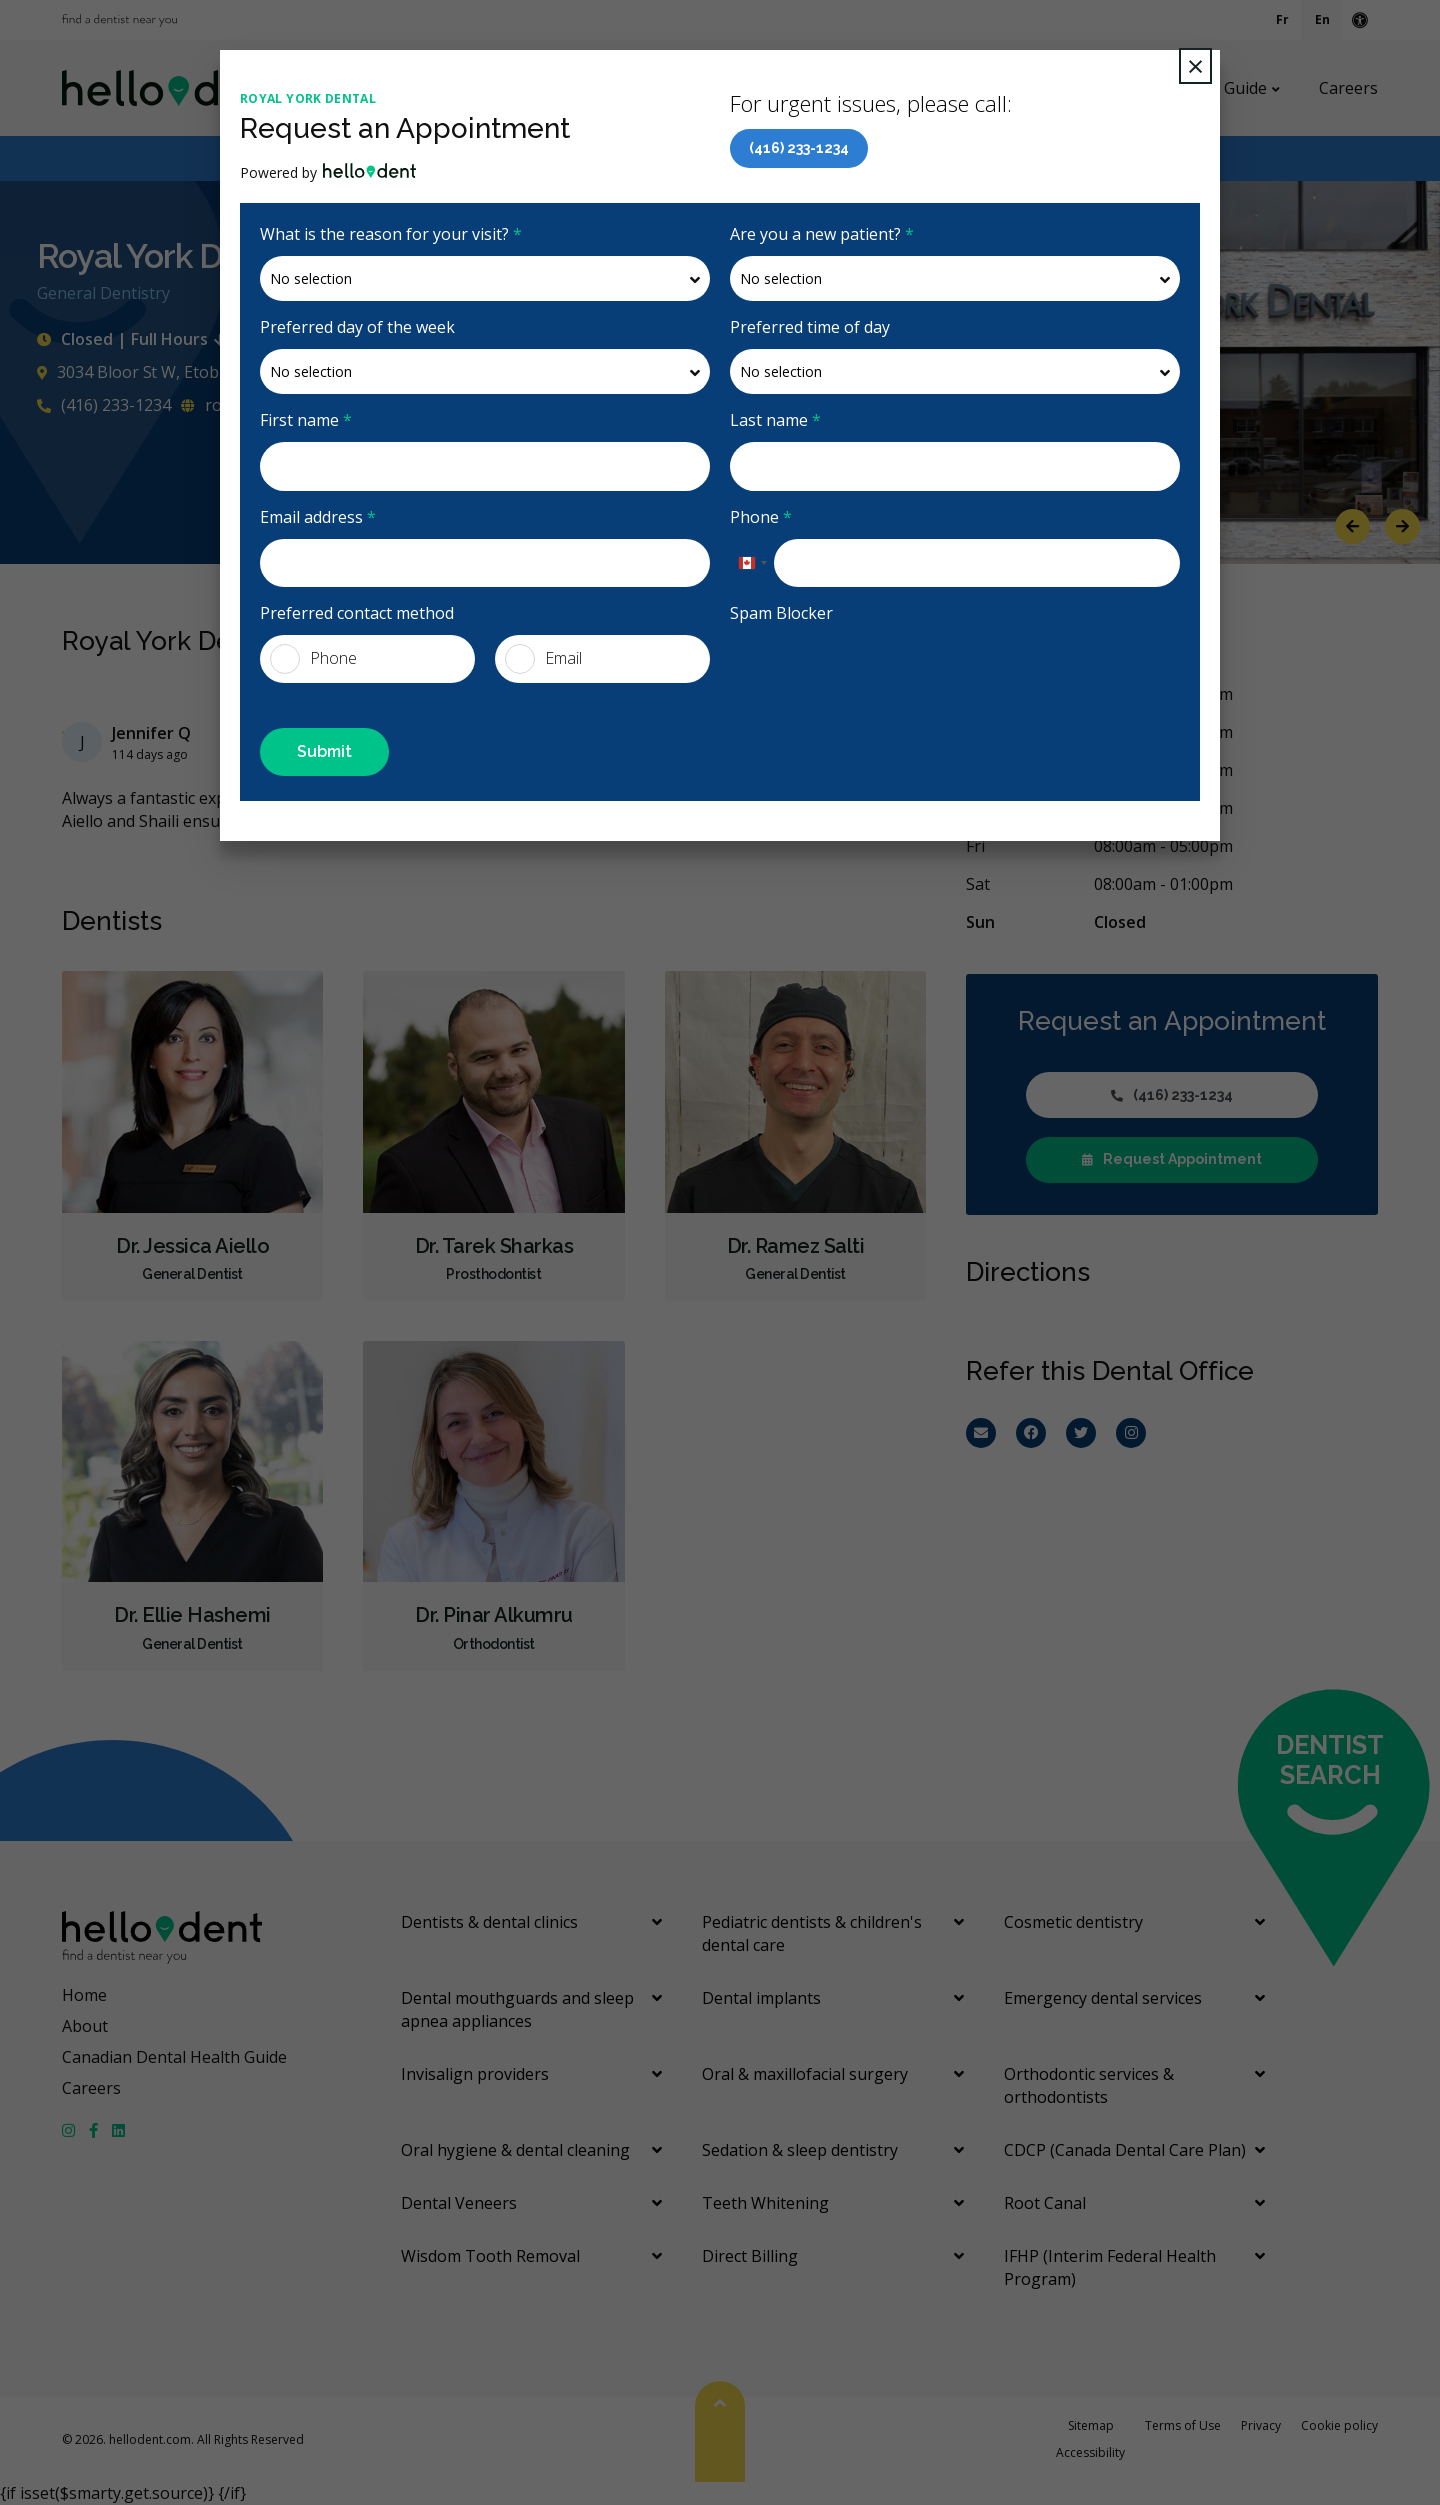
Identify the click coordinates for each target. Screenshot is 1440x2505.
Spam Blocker (781, 613)
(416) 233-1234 (799, 148)
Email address (318, 517)
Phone (761, 517)
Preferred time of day (810, 327)
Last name (775, 420)
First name (306, 420)
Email (543, 659)
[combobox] (752, 563)
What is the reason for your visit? (391, 234)
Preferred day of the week (357, 327)
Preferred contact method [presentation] (357, 613)
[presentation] (882, 674)
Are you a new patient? (822, 234)
